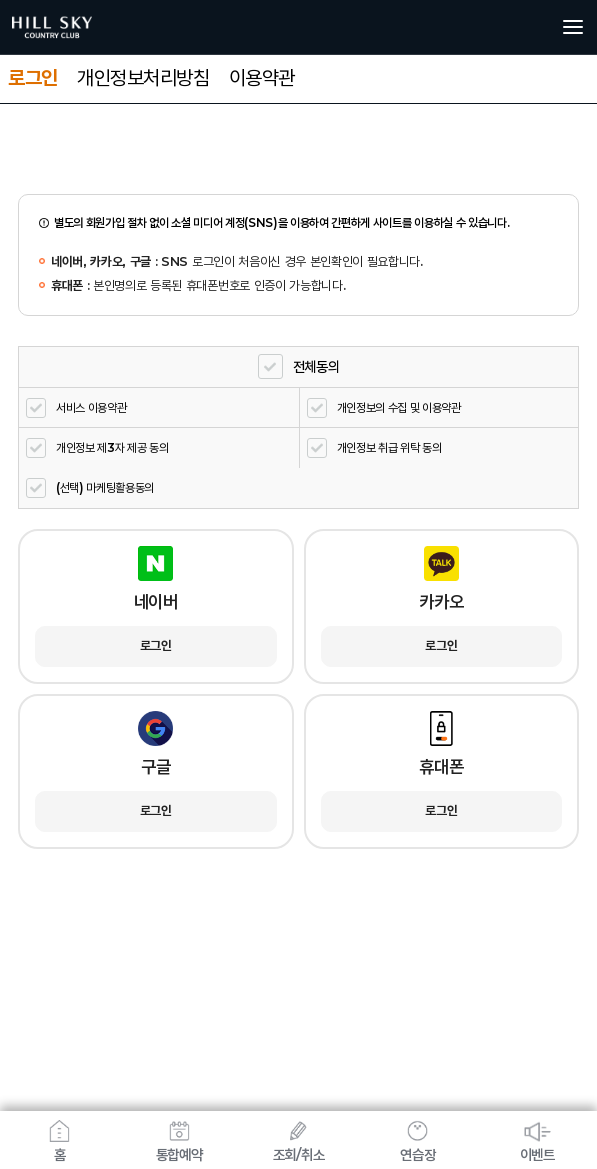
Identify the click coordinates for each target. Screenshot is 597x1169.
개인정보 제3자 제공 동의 (112, 447)
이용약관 (262, 78)
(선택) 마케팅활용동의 (105, 487)
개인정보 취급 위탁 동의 (389, 447)
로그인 (33, 78)
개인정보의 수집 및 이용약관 (399, 407)
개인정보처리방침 (143, 78)
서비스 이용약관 (91, 407)
